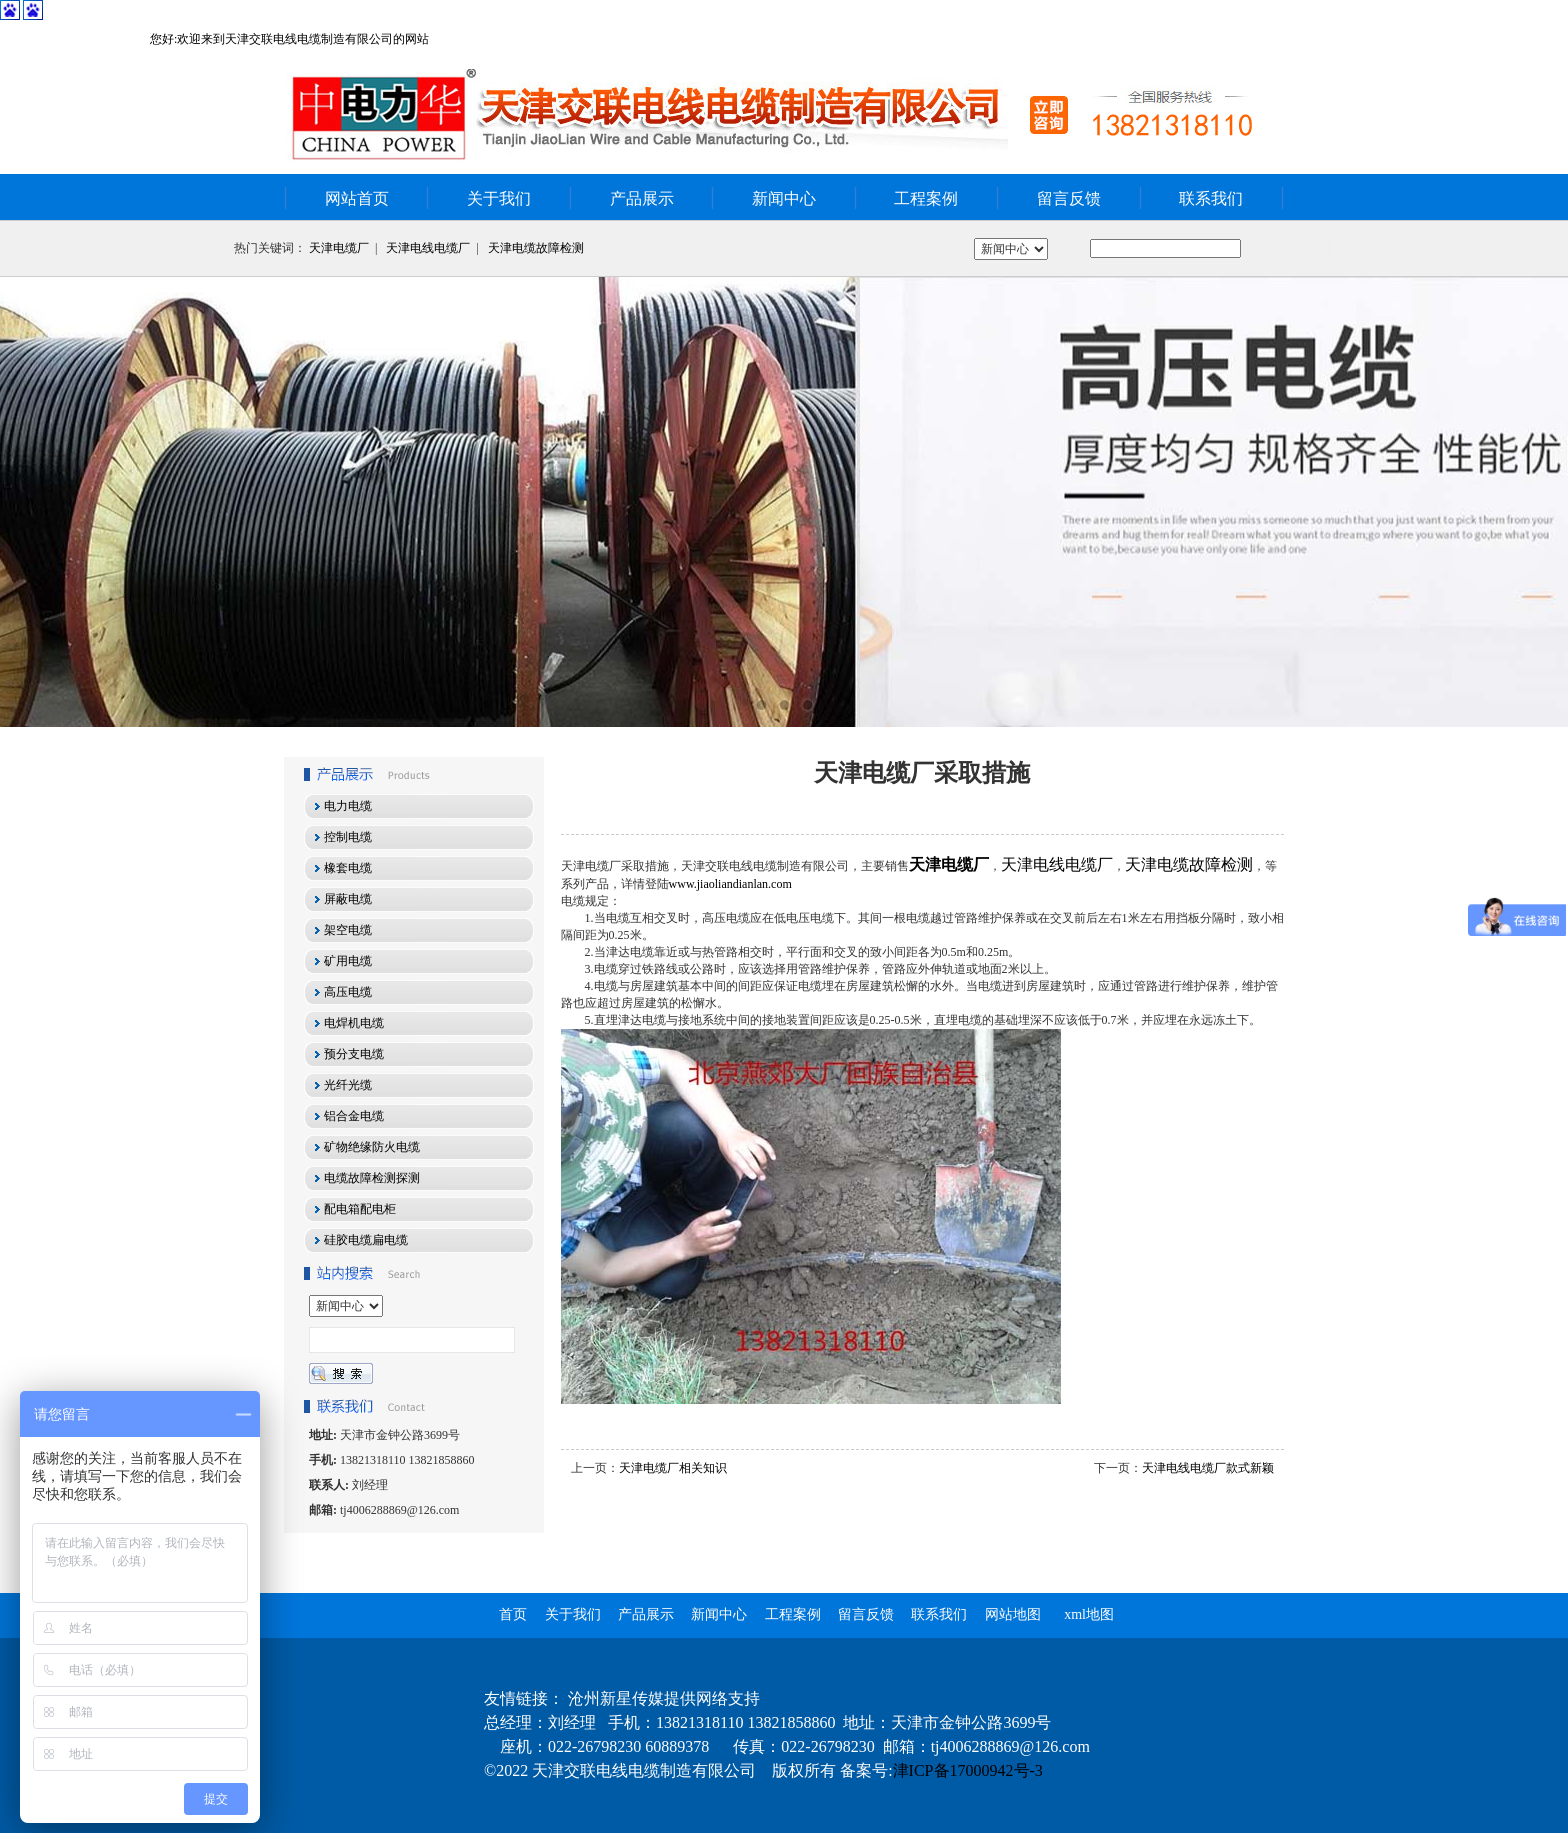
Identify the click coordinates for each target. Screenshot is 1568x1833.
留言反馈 (1069, 198)
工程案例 (926, 198)
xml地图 (1089, 1614)
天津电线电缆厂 (428, 248)
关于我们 (499, 198)
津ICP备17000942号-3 (968, 1770)
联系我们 (1211, 198)
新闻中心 (784, 198)
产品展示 (642, 198)
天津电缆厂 (339, 248)
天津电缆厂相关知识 (673, 1468)
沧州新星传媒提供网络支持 (664, 1698)
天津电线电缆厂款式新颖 (1208, 1468)
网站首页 (357, 198)
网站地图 (1013, 1614)
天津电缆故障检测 (536, 248)
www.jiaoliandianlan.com (730, 884)
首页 (513, 1614)
